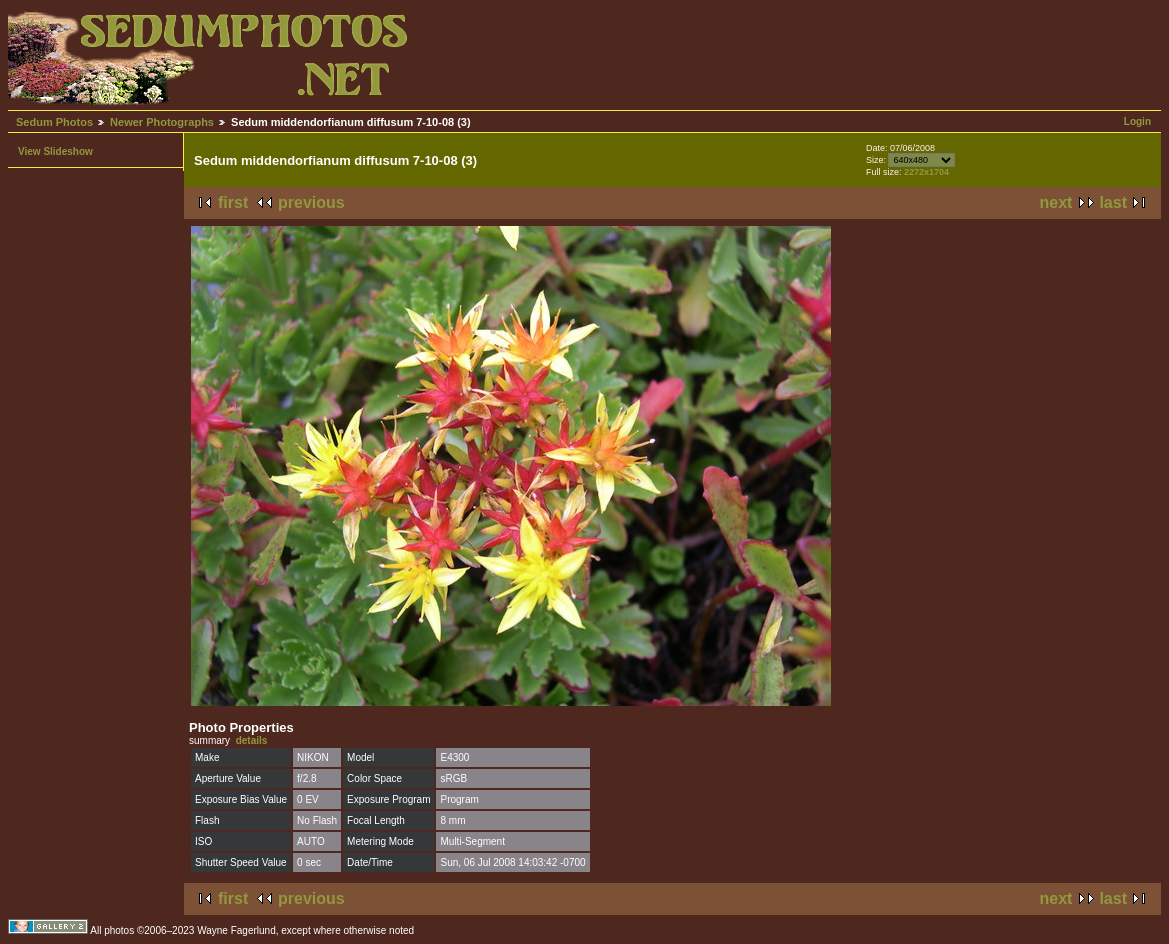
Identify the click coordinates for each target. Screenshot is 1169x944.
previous (311, 202)
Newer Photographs (162, 122)
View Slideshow (55, 151)
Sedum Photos (54, 122)
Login (1137, 121)
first (233, 202)
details (252, 740)
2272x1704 (926, 172)
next (1056, 202)
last (1113, 202)
